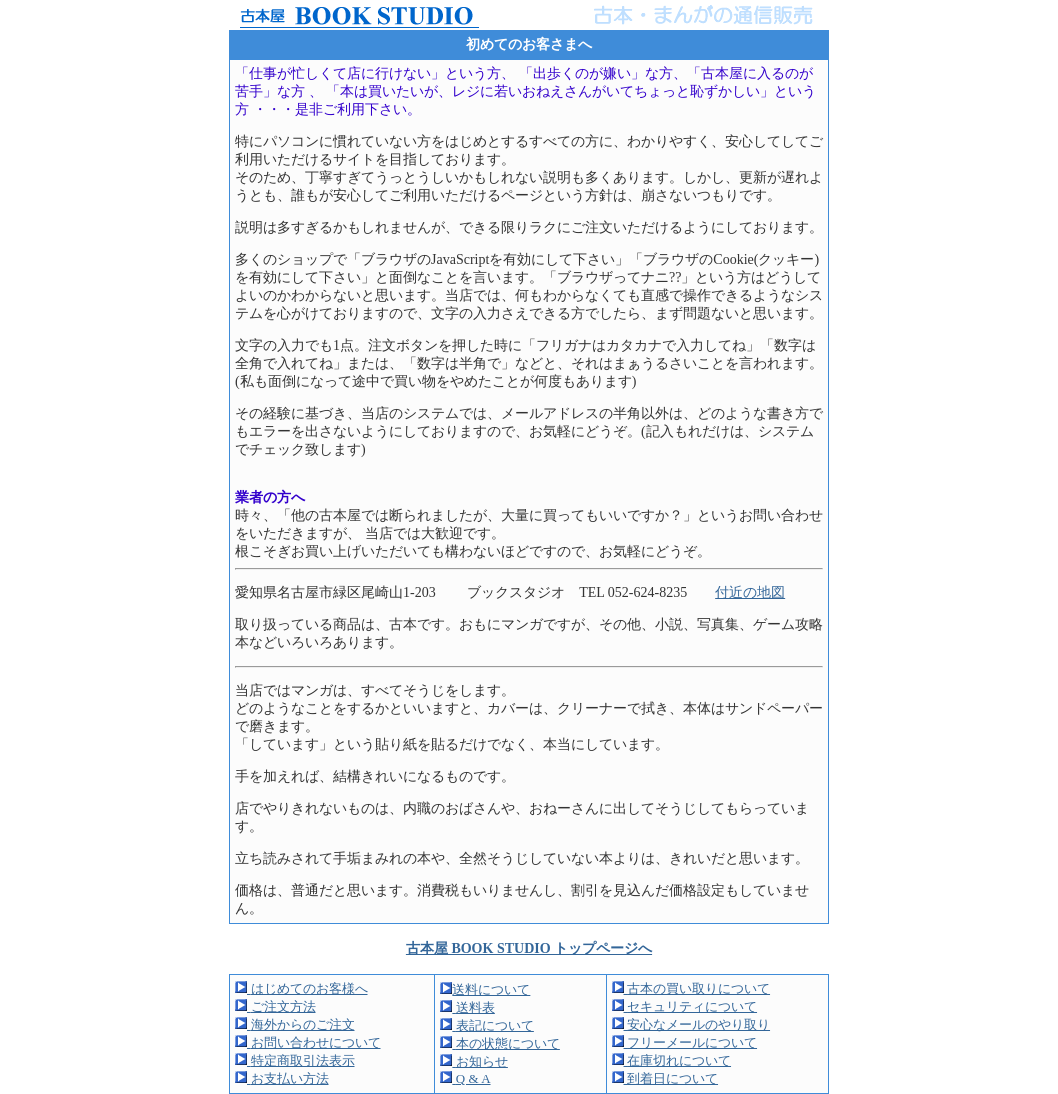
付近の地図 (750, 592)
